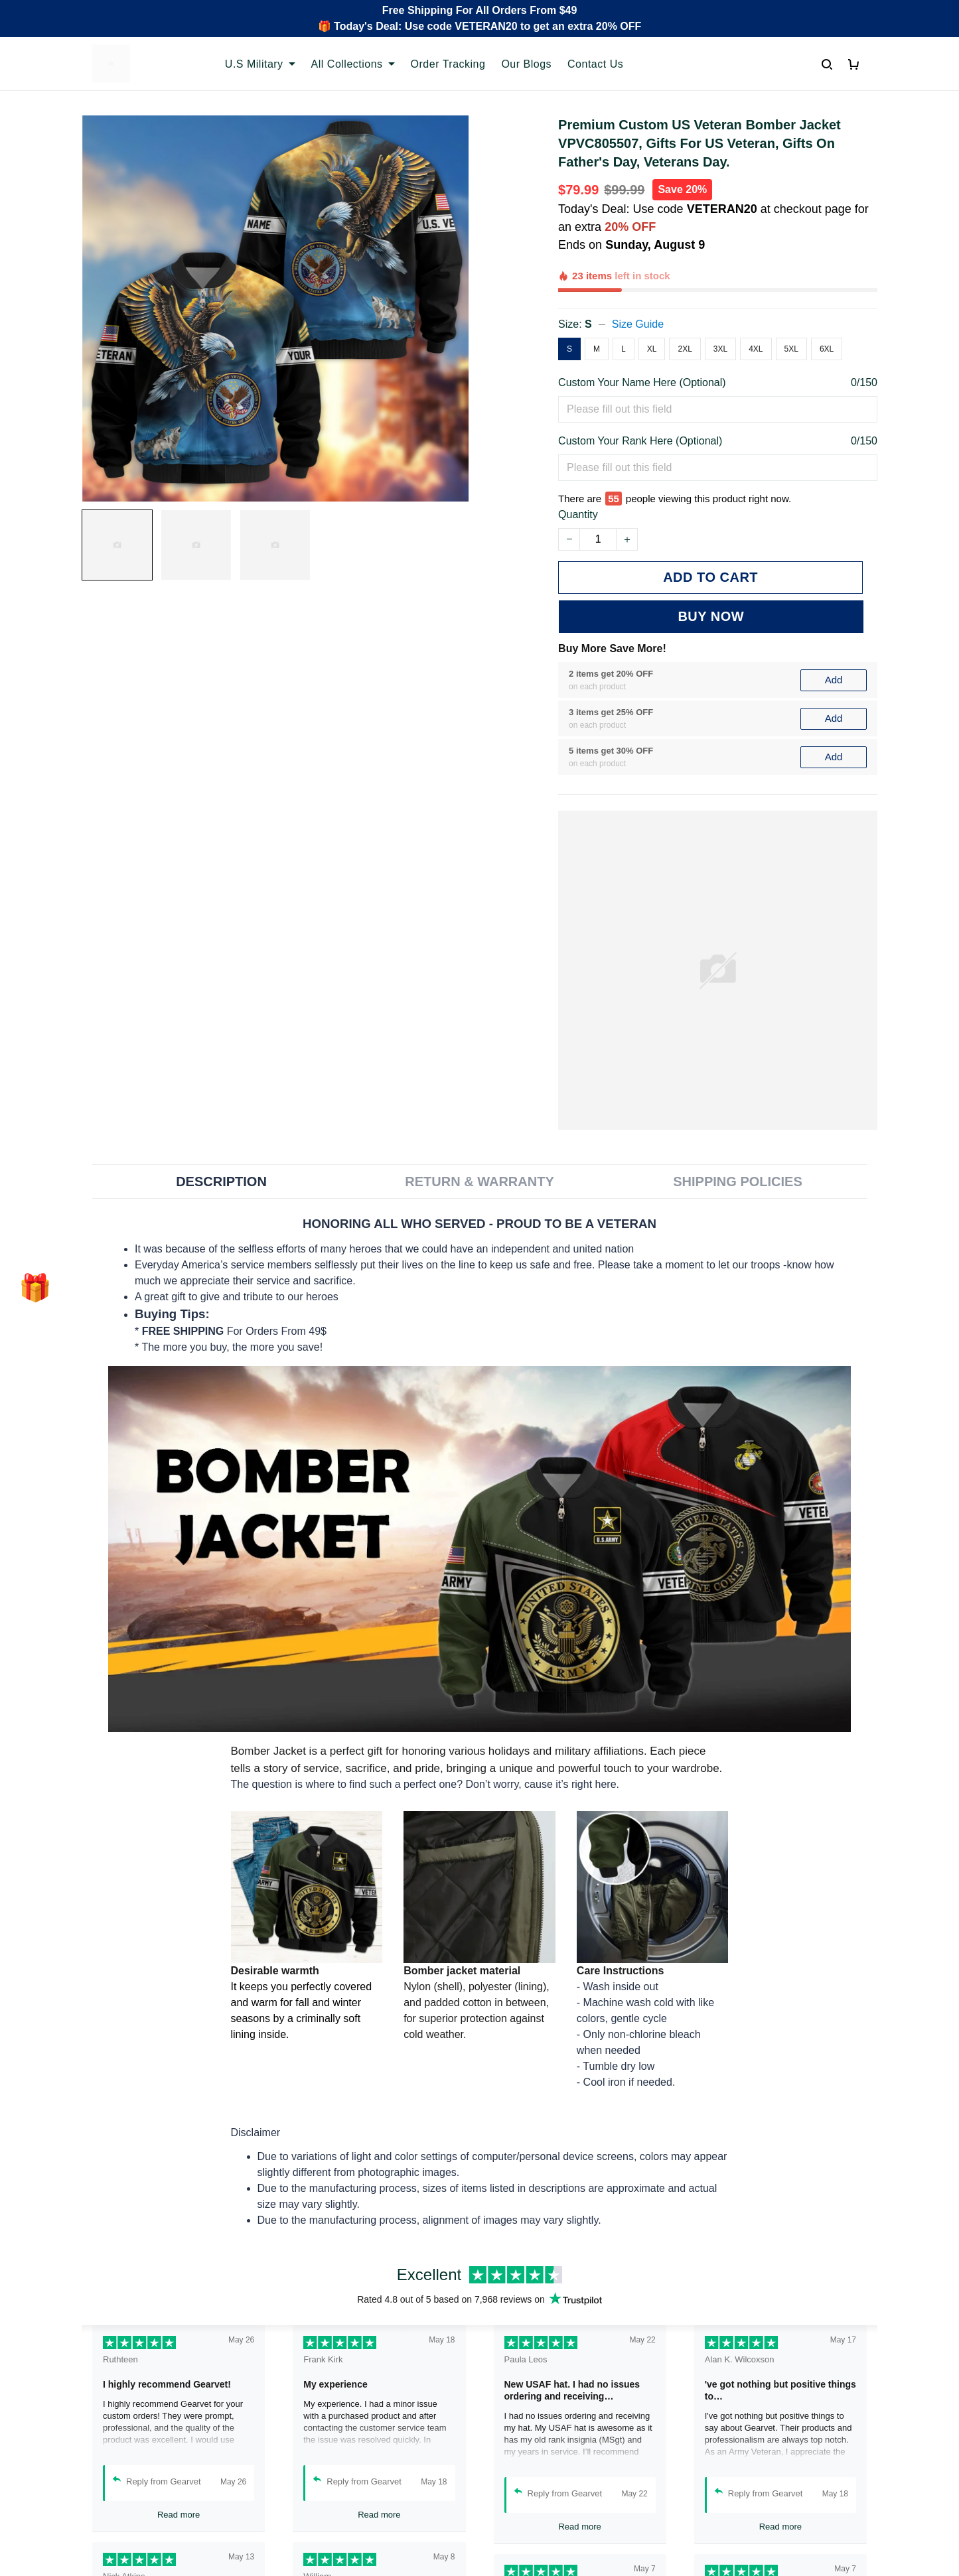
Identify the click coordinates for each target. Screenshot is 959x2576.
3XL (720, 349)
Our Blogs (526, 64)
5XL (791, 349)
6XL (827, 349)
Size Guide (638, 324)
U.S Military (260, 64)
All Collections (353, 64)
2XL (685, 349)
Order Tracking (448, 64)
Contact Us (595, 64)
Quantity (578, 514)
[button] (34, 1288)
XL (652, 349)
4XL (756, 349)
